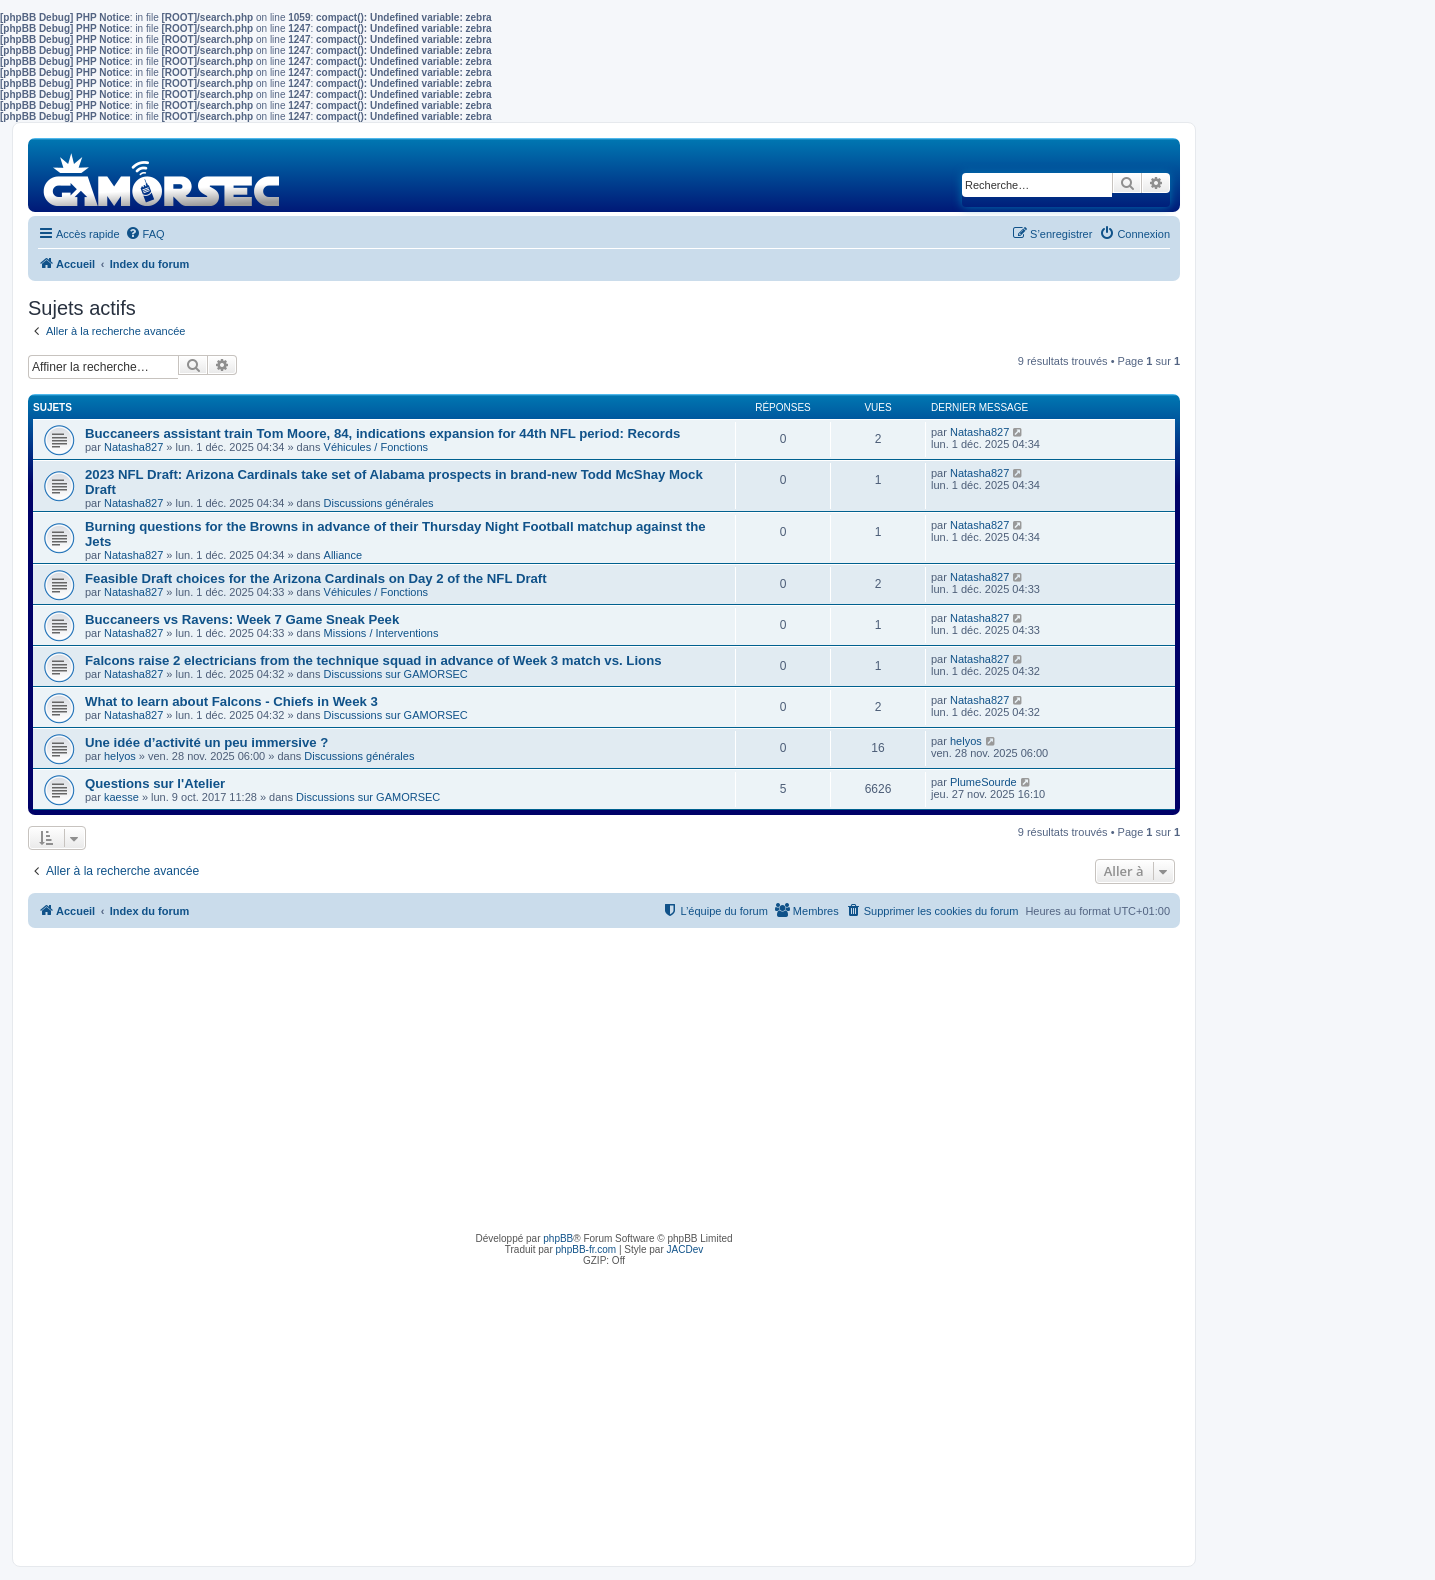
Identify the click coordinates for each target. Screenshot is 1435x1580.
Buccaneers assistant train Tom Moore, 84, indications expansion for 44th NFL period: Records (382, 433)
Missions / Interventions (381, 633)
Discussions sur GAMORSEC (396, 674)
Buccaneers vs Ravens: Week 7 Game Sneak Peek (242, 619)
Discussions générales (379, 503)
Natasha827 (133, 447)
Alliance (343, 555)
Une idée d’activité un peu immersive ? (206, 742)
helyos (120, 756)
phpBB (558, 1238)
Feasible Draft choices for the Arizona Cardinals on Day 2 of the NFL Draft (316, 578)
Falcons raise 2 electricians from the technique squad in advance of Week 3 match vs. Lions (373, 660)
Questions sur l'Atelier (155, 783)
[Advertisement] (604, 1078)
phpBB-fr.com (586, 1249)
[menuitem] (145, 234)
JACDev (685, 1249)
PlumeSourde (983, 782)
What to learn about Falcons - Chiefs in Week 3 (231, 701)
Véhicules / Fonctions (376, 447)
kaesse (121, 797)
